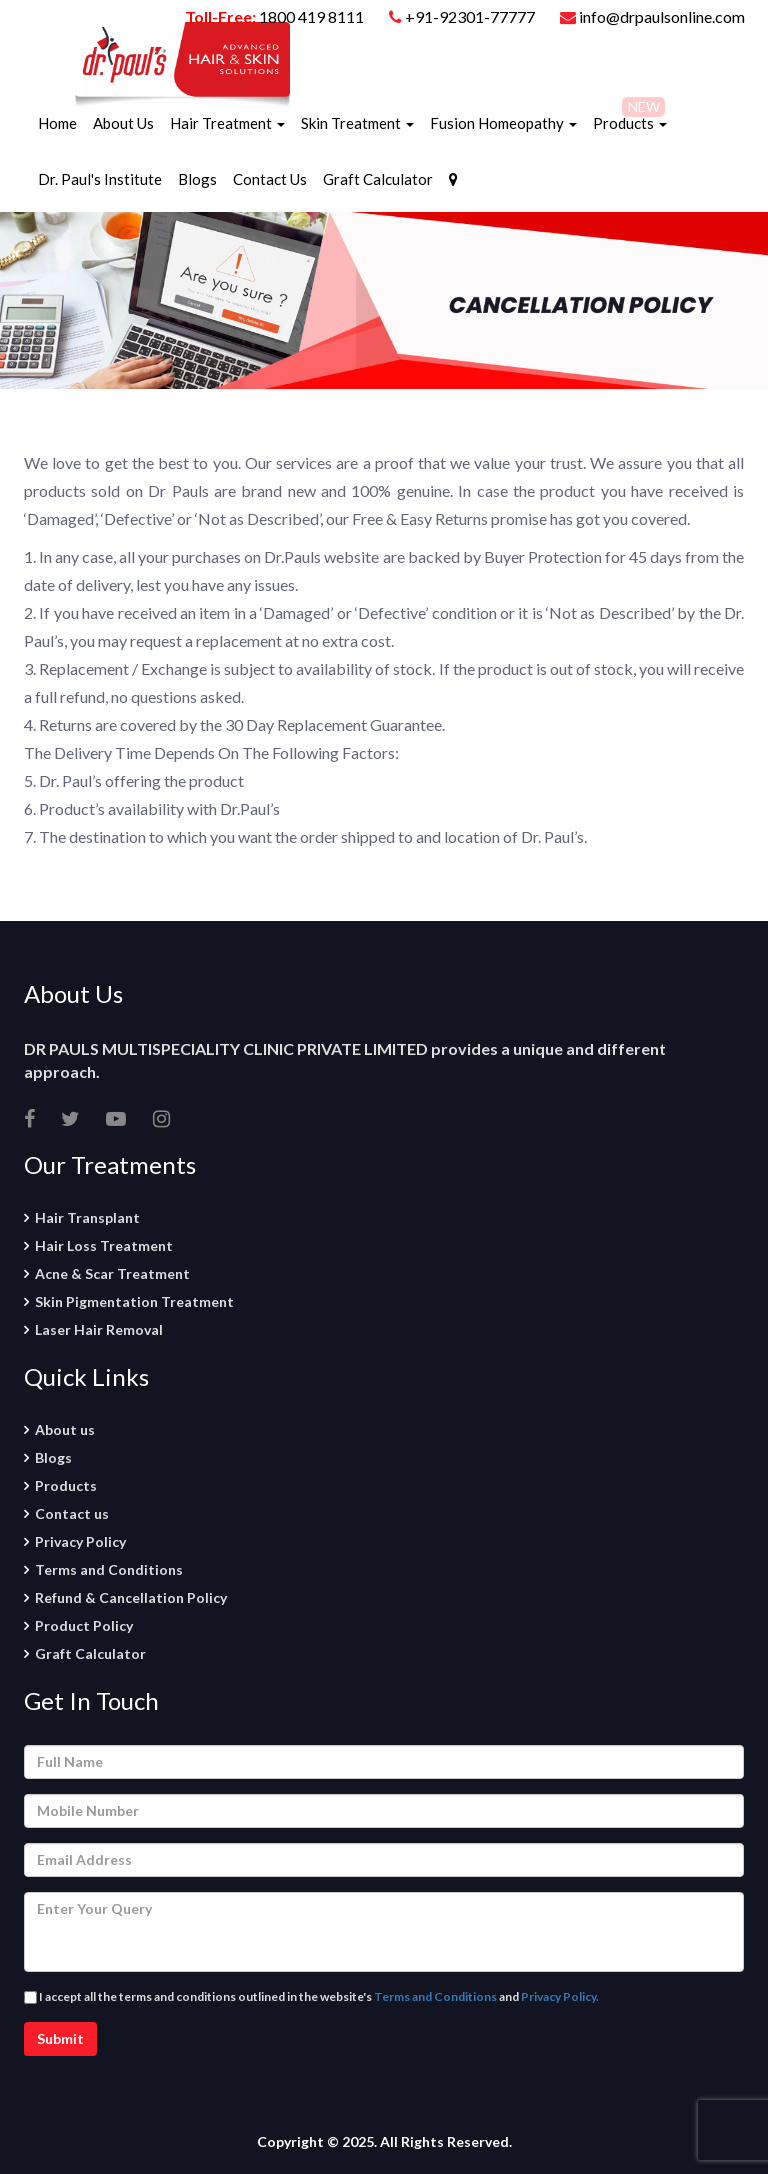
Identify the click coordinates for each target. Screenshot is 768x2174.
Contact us (72, 1513)
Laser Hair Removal (99, 1329)
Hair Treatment (227, 123)
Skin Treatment (357, 123)
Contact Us (270, 179)
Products (630, 123)
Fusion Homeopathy (503, 123)
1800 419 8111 (311, 16)
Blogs (197, 179)
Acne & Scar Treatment (112, 1273)
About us (65, 1429)
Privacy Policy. (560, 1996)
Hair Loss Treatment (104, 1245)
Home (57, 123)
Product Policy (84, 1625)
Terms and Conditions (109, 1569)
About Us (123, 123)
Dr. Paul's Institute (100, 179)
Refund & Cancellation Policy (131, 1597)
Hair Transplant (87, 1217)
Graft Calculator (378, 179)
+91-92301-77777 (471, 16)
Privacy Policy (80, 1541)
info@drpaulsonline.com (652, 16)
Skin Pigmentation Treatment (134, 1301)
